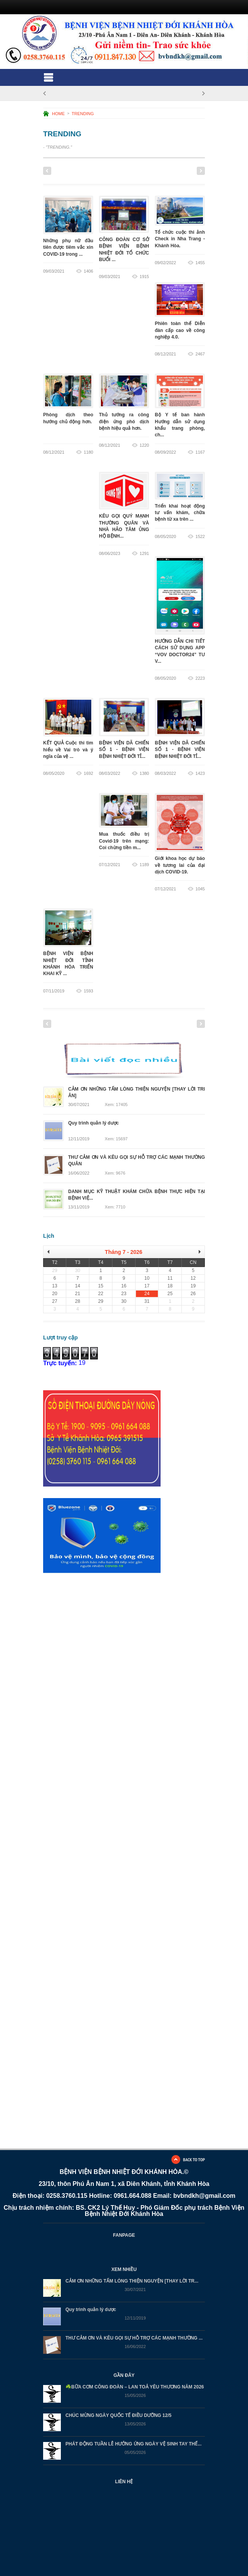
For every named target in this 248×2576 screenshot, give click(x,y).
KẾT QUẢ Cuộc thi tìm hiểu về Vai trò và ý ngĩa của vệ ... (68, 750)
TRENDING (83, 113)
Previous (47, 171)
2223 (200, 678)
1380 (144, 773)
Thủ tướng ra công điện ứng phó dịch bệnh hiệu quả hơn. (124, 421)
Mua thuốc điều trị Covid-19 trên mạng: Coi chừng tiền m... (124, 841)
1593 (88, 991)
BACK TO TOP (194, 2159)
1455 (200, 262)
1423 (200, 773)
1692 (88, 773)
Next (201, 171)
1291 (144, 553)
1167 (200, 452)
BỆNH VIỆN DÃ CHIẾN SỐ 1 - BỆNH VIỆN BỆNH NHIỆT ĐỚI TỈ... (124, 749)
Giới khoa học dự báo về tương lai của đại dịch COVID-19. (180, 865)
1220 (144, 445)
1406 (88, 271)
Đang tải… (108, 1704)
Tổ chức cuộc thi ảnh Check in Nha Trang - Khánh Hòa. (180, 239)
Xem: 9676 (115, 1173)
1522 (200, 536)
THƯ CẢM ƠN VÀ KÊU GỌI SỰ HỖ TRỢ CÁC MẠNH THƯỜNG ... (134, 2338)
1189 (144, 864)
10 (155, 171)
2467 (200, 354)
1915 (144, 276)
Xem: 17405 (116, 1105)
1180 (88, 452)
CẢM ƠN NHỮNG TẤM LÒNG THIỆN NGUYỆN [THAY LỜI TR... (131, 2281)
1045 (200, 889)
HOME (58, 113)
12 (175, 171)
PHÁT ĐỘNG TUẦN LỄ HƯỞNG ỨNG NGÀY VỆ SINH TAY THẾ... (133, 2444)
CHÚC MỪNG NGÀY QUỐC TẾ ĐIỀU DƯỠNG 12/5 (118, 2415)
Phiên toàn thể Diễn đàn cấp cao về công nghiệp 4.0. (180, 330)
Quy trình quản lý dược (90, 2310)
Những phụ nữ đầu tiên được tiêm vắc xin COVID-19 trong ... (68, 247)
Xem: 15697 (116, 1139)
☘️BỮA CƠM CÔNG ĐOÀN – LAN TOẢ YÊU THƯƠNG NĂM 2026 (134, 2387)
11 (165, 171)
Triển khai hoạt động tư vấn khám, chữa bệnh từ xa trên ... (180, 512)
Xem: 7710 (115, 1207)
